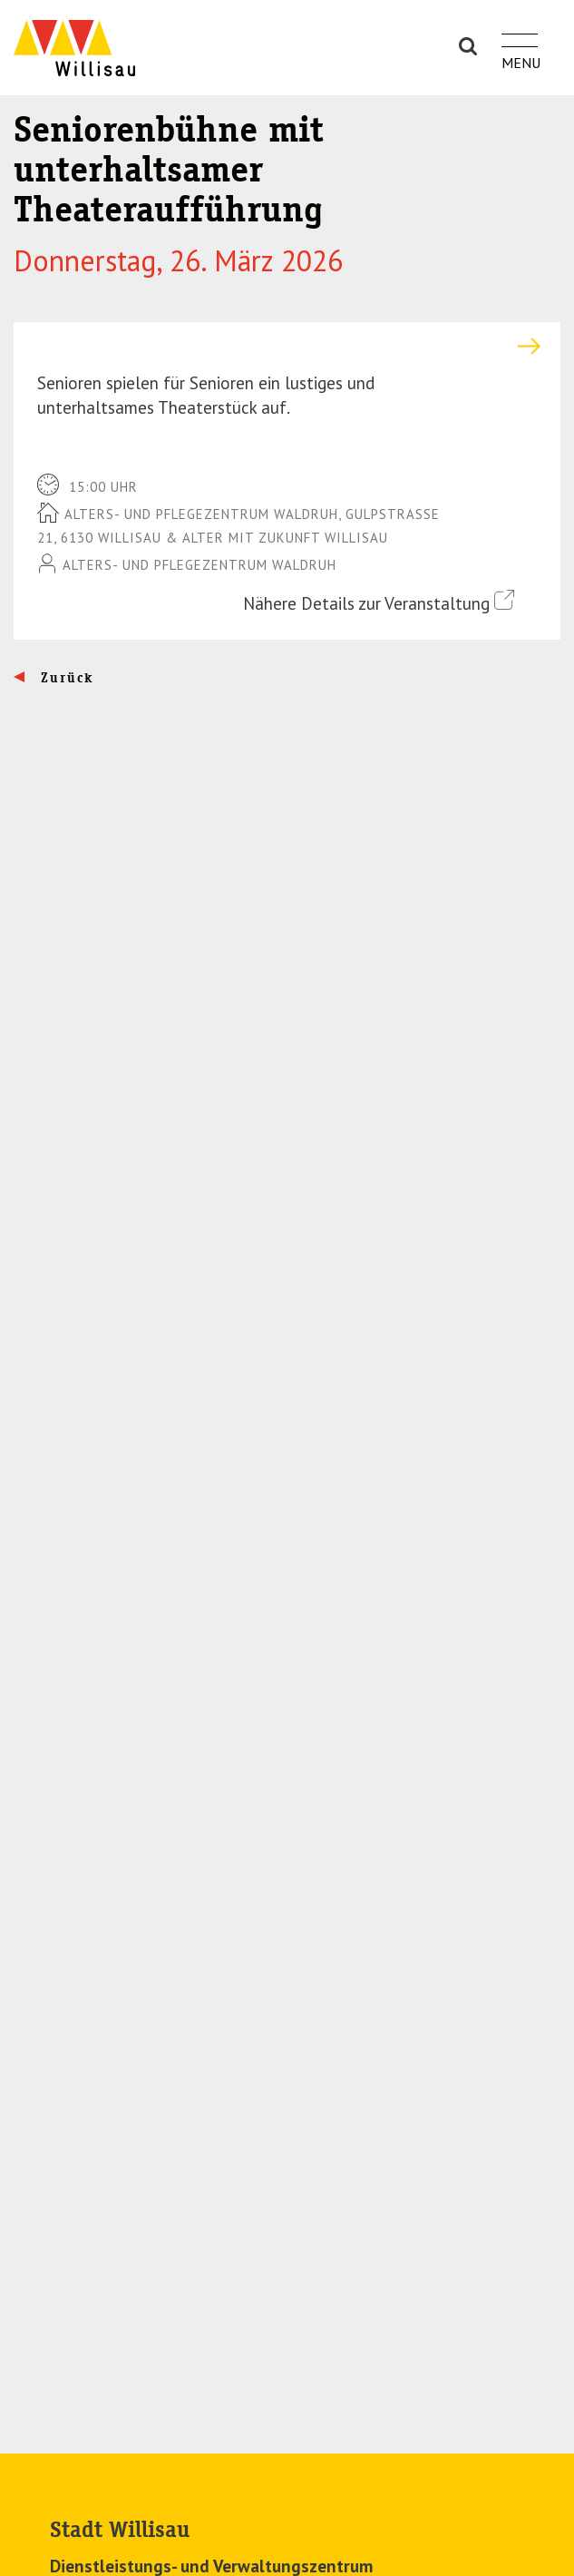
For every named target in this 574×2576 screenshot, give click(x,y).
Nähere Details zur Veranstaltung (378, 602)
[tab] (287, 346)
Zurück (64, 678)
